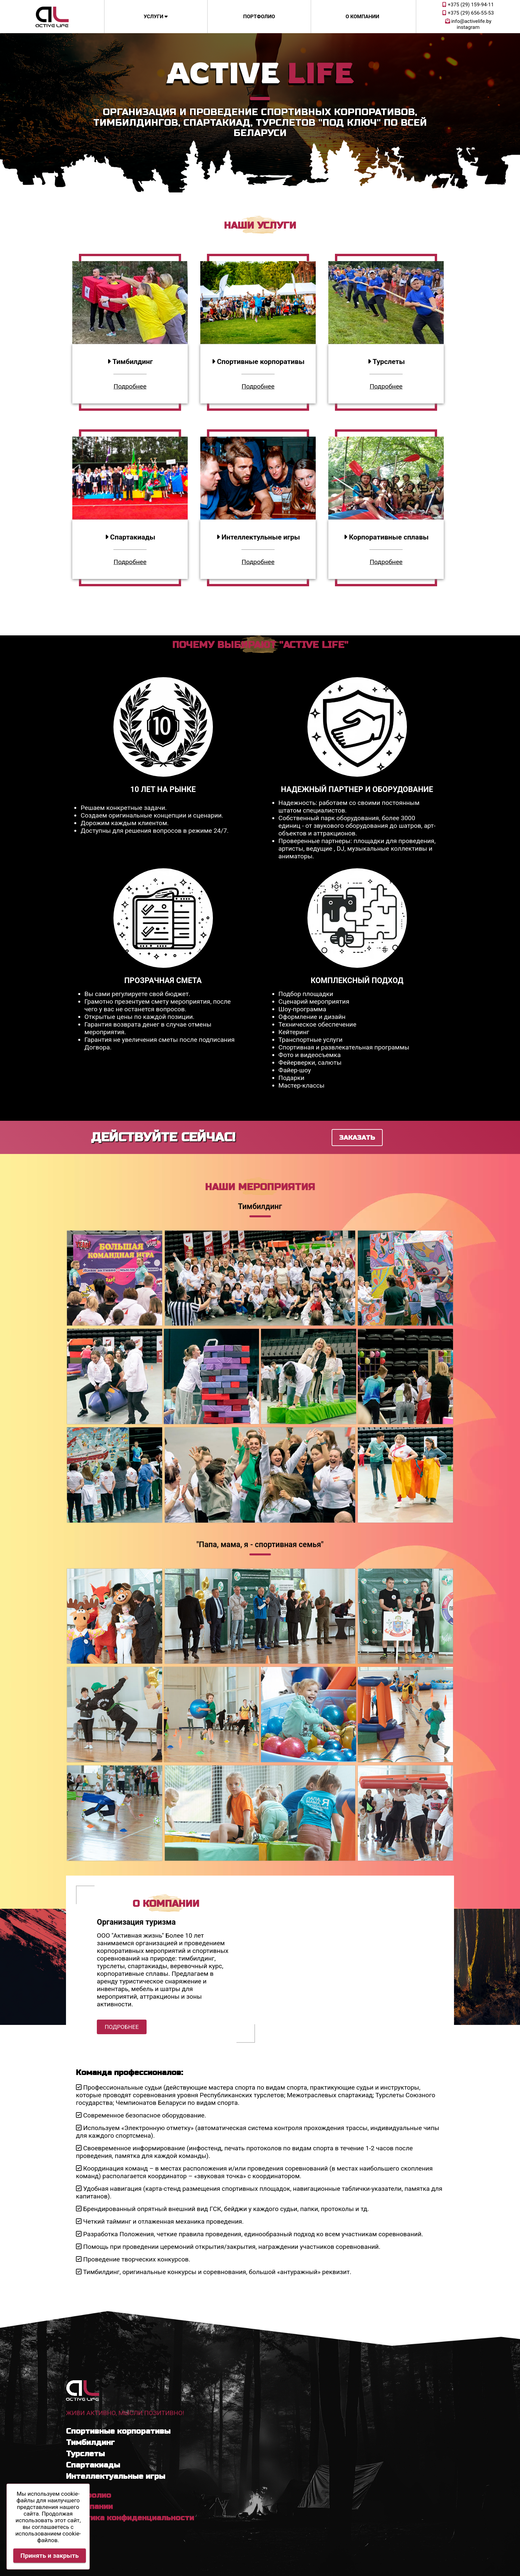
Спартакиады (93, 2465)
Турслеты (85, 2453)
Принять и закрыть (50, 2555)
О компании (362, 17)
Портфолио (259, 17)
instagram (468, 27)
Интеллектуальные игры (115, 2476)
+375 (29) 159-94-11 (468, 5)
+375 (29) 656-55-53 (468, 13)
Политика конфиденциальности (130, 2517)
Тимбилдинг (90, 2442)
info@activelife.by (468, 21)
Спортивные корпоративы (118, 2431)
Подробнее (129, 386)
